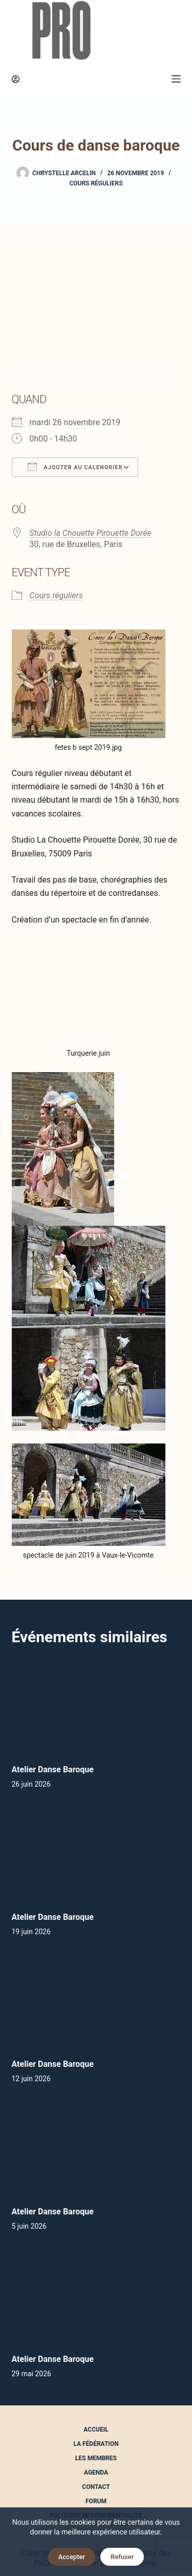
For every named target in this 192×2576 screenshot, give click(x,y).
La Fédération (95, 2443)
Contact (96, 2486)
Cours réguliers (95, 183)
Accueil (95, 2429)
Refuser (122, 2557)
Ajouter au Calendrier (75, 466)
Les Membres (96, 2458)
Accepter (71, 2557)
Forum (96, 2501)
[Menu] (176, 78)
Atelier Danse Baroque (53, 1769)
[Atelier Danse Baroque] (96, 1705)
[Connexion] (15, 79)
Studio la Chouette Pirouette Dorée (91, 533)
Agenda (96, 2472)
